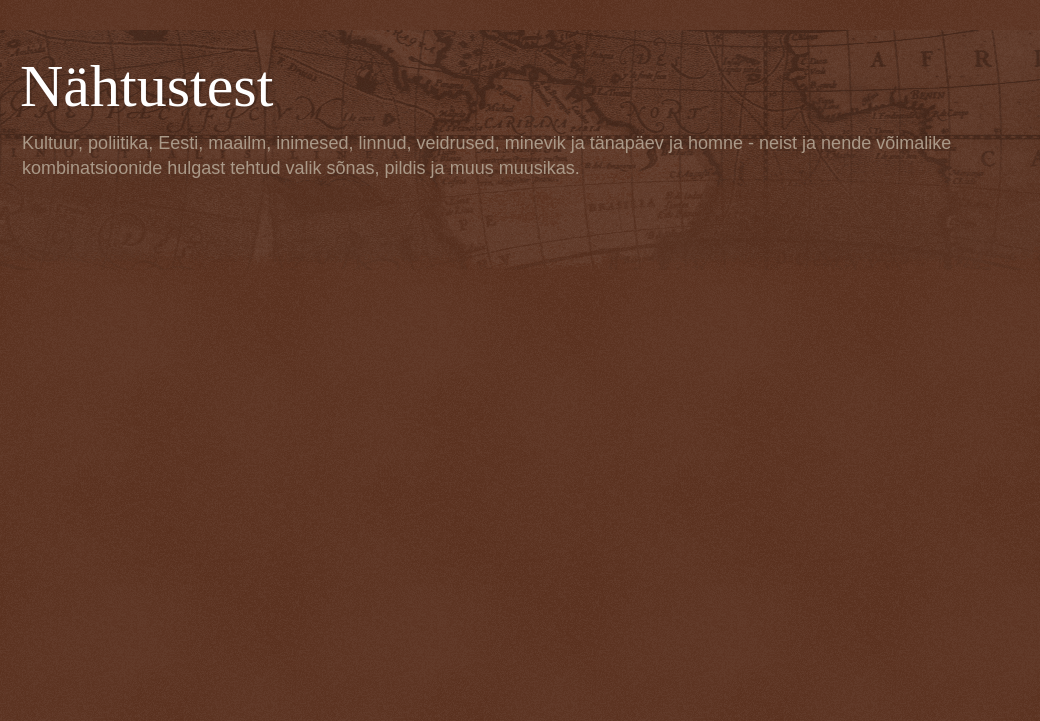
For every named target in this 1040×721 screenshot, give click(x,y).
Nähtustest (146, 86)
